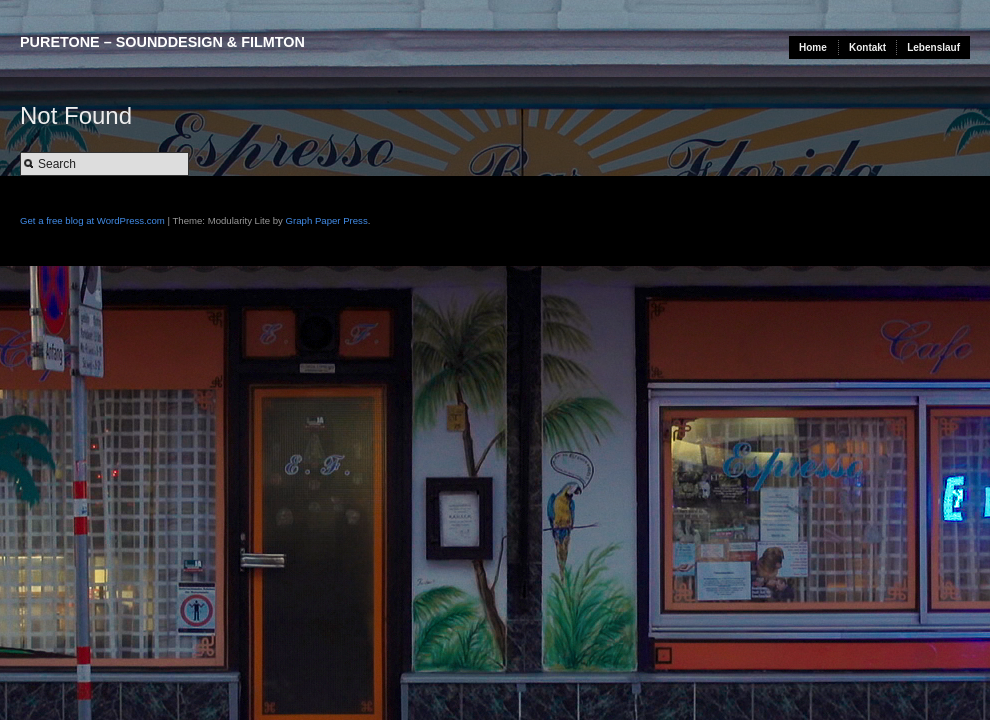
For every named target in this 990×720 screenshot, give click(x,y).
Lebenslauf (933, 47)
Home (813, 47)
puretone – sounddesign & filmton (162, 42)
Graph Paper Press (327, 220)
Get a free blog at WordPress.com (92, 220)
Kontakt (867, 47)
